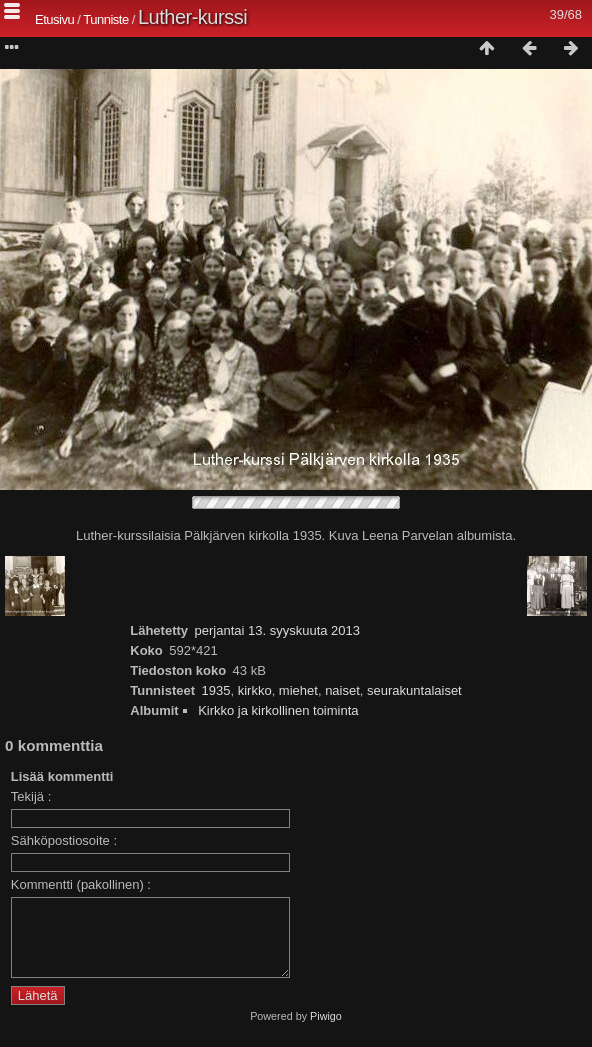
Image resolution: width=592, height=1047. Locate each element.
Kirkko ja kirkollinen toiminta (278, 710)
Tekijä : (31, 796)
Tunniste (105, 19)
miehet (298, 690)
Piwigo (326, 1031)
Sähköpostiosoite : (64, 840)
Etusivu (54, 19)
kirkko (255, 690)
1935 (216, 690)
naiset (342, 690)
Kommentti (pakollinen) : (81, 884)
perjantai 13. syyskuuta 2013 (278, 630)
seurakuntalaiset (414, 690)
